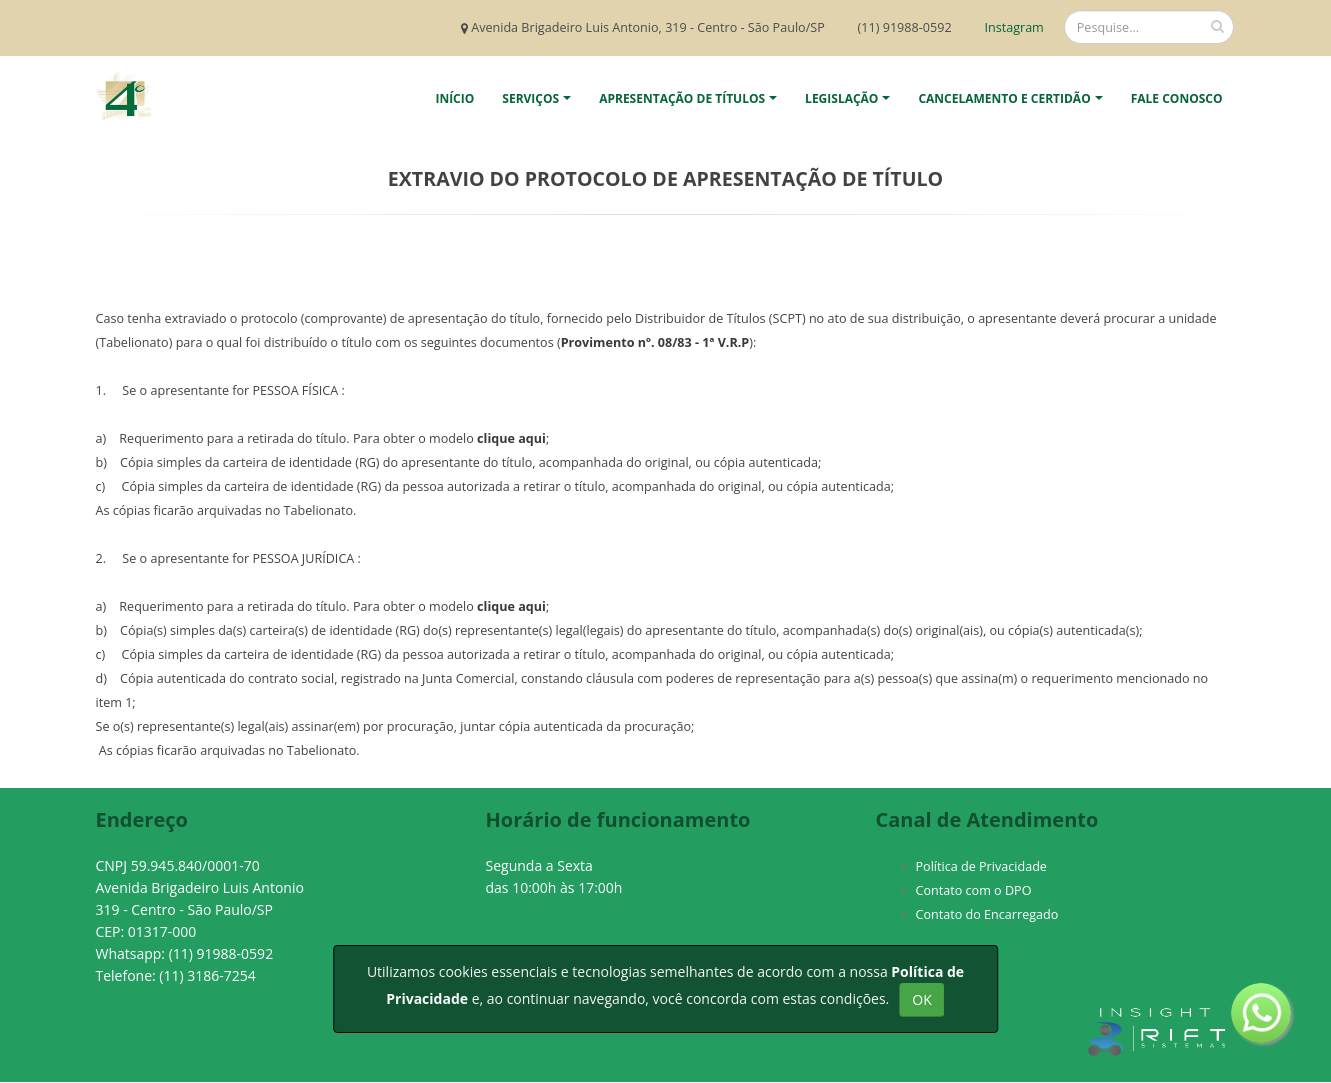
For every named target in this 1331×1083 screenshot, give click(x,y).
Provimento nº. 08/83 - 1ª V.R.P (655, 342)
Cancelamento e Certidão (1004, 98)
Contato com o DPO (974, 890)
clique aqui (511, 438)
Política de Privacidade (981, 866)
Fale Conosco (1177, 98)
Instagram (1012, 27)
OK (921, 999)
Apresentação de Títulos (682, 98)
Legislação (841, 98)
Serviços (530, 98)
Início (454, 98)
